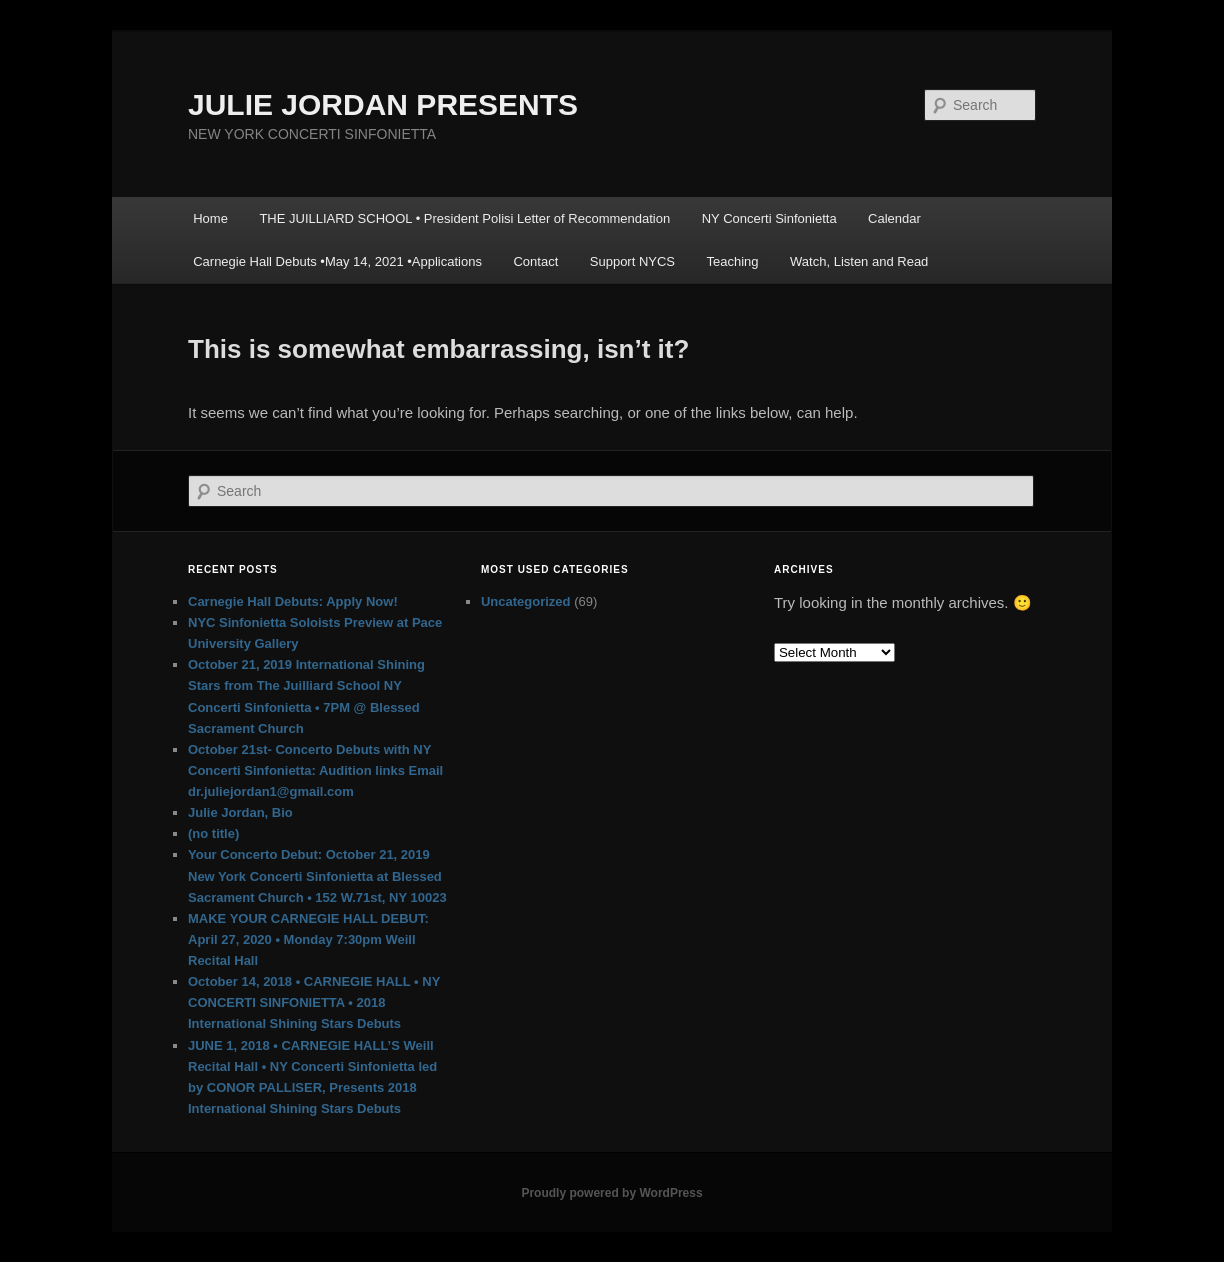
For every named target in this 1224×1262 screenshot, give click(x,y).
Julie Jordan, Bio (240, 812)
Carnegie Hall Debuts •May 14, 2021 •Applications (337, 261)
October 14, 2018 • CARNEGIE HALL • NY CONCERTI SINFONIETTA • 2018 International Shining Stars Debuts (314, 1002)
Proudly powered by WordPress (611, 1193)
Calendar (894, 218)
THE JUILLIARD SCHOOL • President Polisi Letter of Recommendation (464, 218)
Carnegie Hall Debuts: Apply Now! (293, 601)
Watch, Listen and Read (859, 261)
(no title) (213, 833)
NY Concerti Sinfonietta (769, 218)
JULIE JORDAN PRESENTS (383, 104)
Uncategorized (526, 601)
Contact (535, 261)
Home (210, 218)
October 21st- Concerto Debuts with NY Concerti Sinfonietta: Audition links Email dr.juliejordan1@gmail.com (315, 770)
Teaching (733, 261)
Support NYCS (632, 261)
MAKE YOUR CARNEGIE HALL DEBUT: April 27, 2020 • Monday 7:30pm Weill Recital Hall (308, 939)
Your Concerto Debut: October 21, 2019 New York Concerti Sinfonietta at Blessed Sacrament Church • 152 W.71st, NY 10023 (317, 875)
